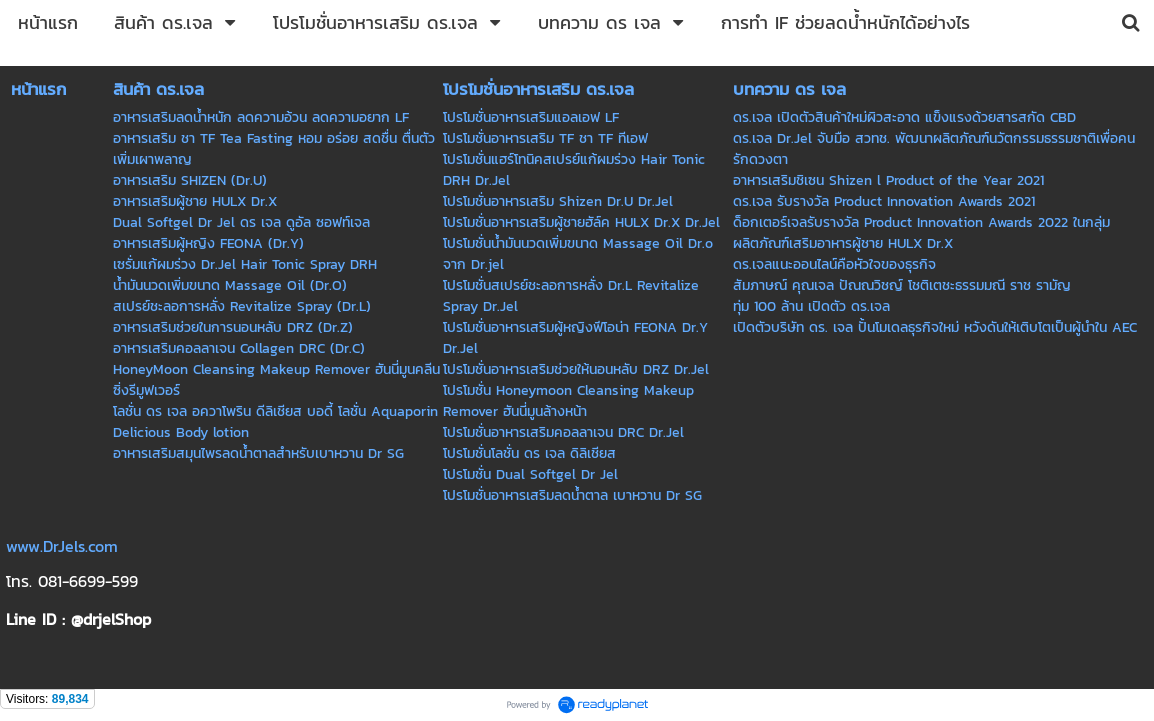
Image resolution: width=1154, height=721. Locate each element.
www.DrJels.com (62, 546)
